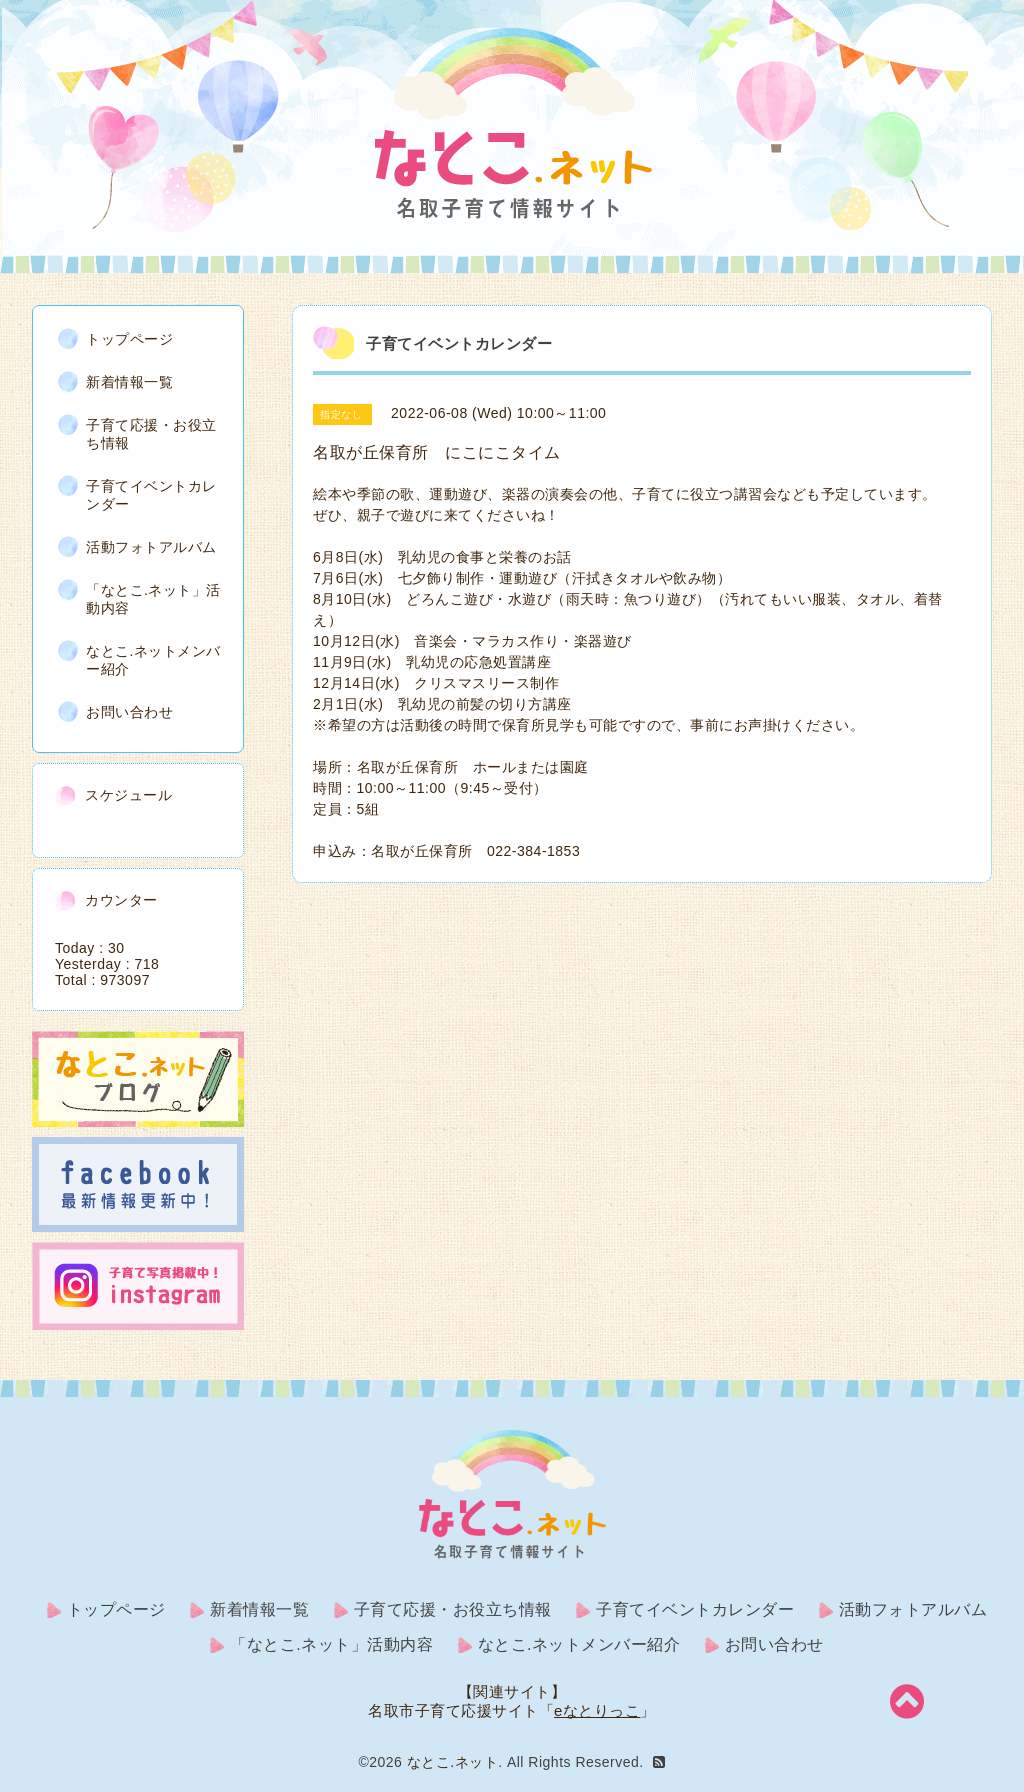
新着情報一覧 (129, 382)
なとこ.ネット (452, 1762)
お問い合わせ (129, 712)
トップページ (129, 339)
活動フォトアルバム (151, 547)
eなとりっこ (597, 1710)
